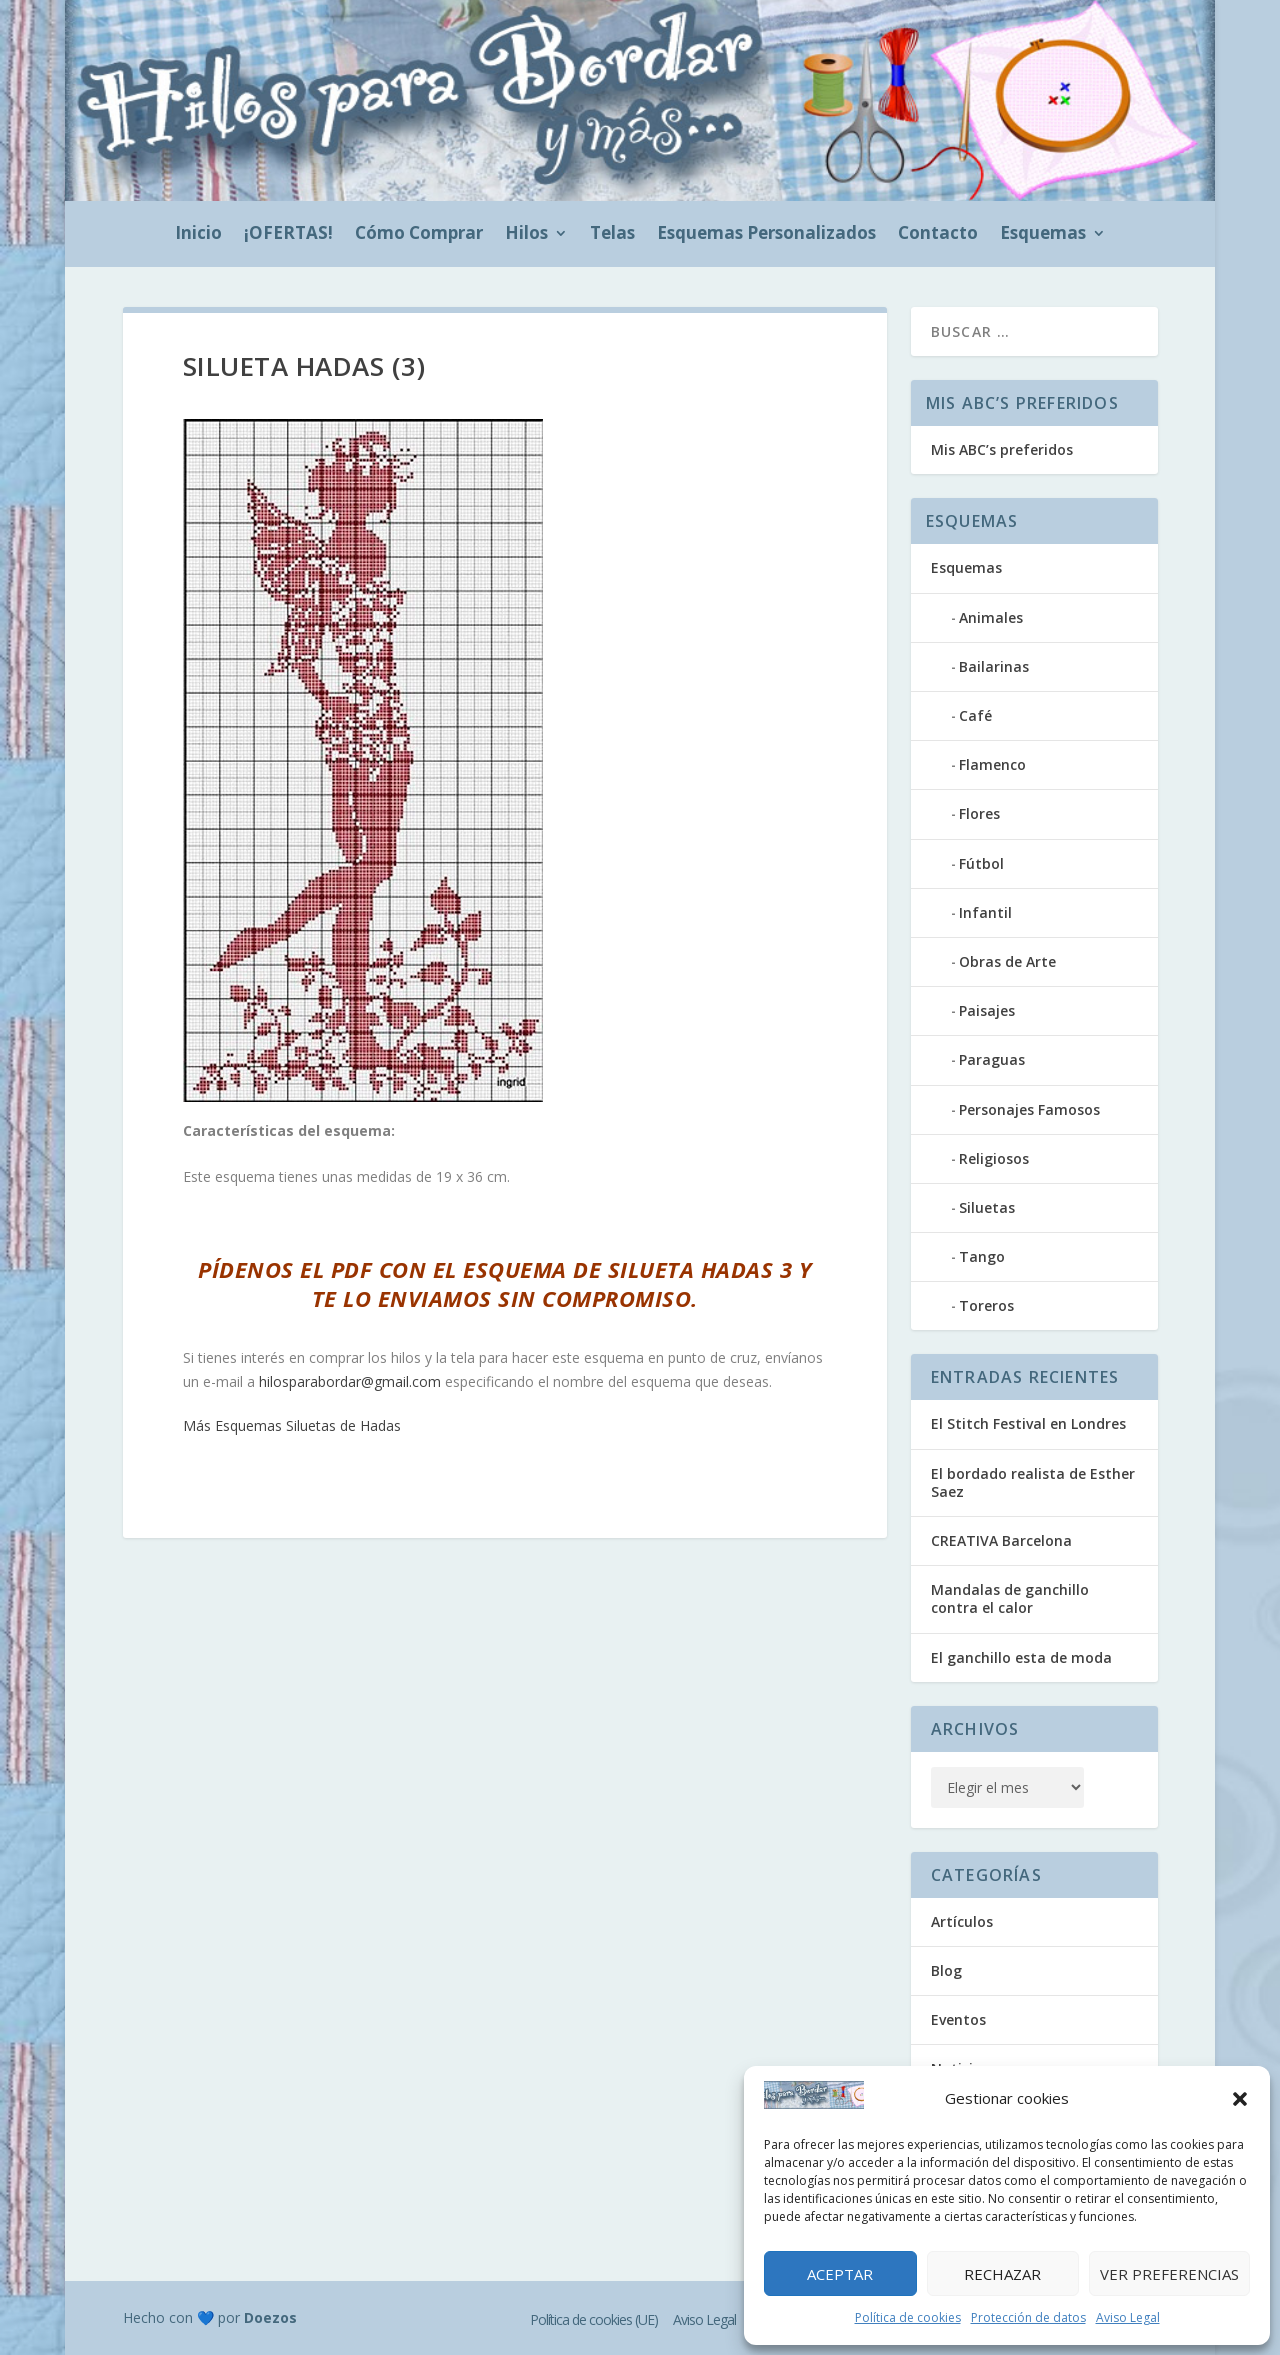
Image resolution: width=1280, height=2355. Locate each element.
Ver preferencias (1169, 2274)
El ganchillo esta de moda (1021, 1657)
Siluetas (987, 1207)
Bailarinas (994, 666)
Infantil (985, 912)
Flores (979, 813)
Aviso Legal (1128, 2317)
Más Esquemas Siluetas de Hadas (292, 1425)
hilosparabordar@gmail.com (350, 1381)
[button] (1240, 2099)
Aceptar (840, 2274)
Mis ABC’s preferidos (1002, 449)
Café (975, 715)
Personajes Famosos (1029, 1109)
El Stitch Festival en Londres (1028, 1423)
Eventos (958, 2019)
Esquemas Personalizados (766, 235)
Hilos (526, 235)
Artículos (962, 1921)
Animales (991, 617)
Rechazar (1002, 2274)
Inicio (198, 235)
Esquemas (1043, 235)
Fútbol (981, 863)
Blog (946, 1970)
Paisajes (987, 1010)
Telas (612, 235)
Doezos (270, 2317)
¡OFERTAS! (288, 235)
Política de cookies (908, 2317)
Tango (982, 1256)
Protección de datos (1028, 2317)
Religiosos (994, 1158)
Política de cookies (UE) (594, 2319)
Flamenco (992, 764)
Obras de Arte (1007, 961)
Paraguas (992, 1059)
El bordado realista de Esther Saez (1033, 1482)
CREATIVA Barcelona (1001, 1540)
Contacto (938, 235)
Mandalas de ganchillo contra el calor (1010, 1598)
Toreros (986, 1305)
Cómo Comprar (419, 235)
